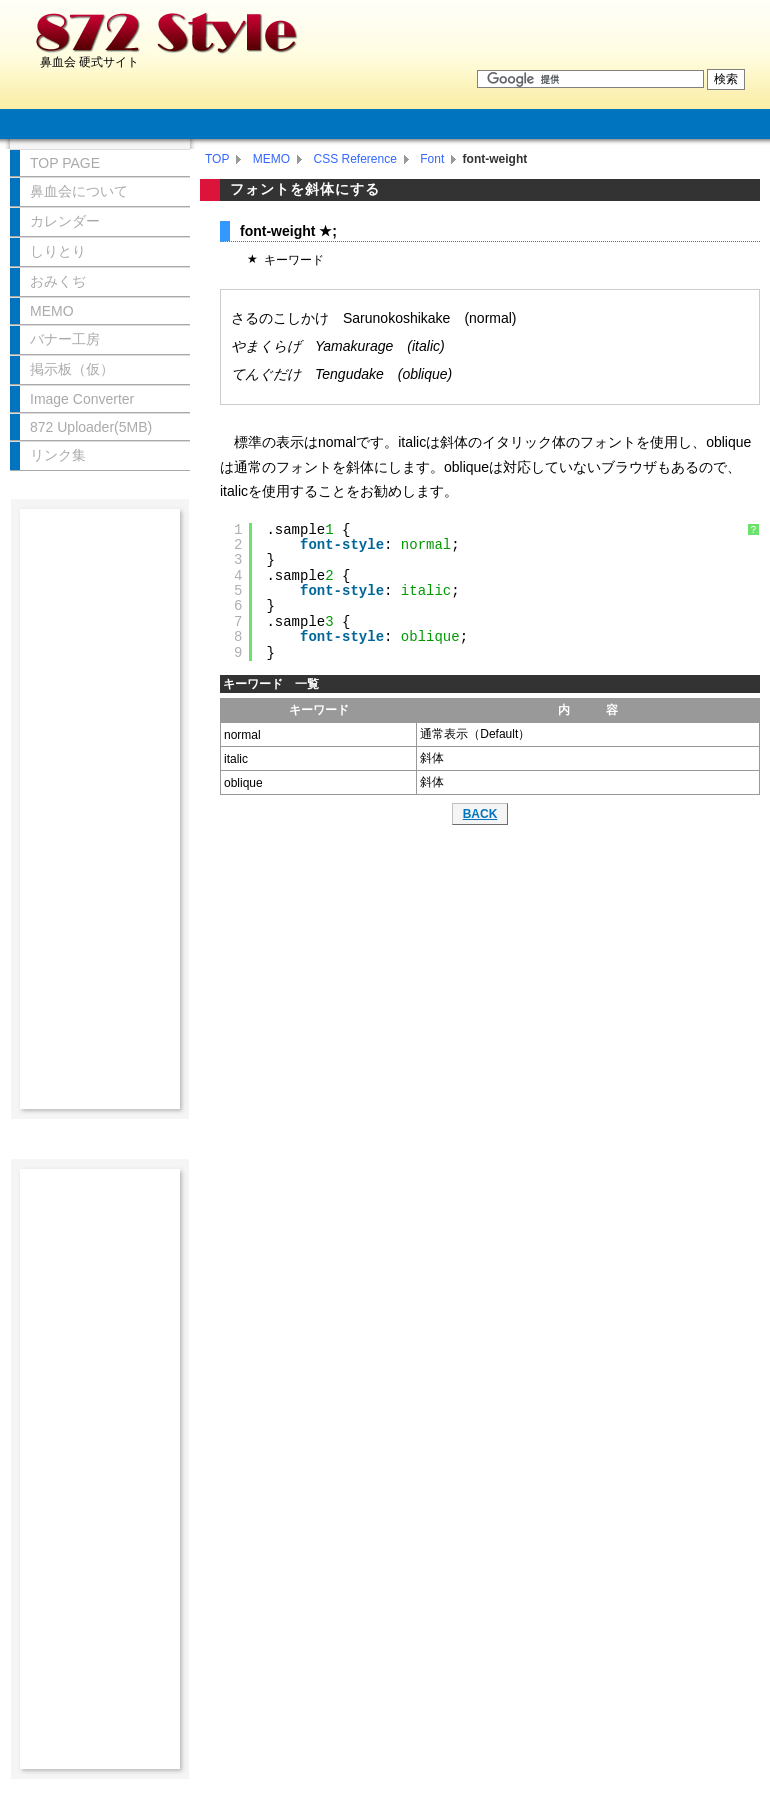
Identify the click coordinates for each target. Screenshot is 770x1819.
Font (432, 159)
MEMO (271, 159)
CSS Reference (354, 159)
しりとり (58, 251)
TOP (217, 159)
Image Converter (82, 399)
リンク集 (58, 455)
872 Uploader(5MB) (91, 427)
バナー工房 (65, 339)
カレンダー (65, 221)
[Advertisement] (100, 809)
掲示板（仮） (72, 369)
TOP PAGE (65, 163)
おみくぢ (58, 281)
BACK (480, 814)
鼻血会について (79, 191)
